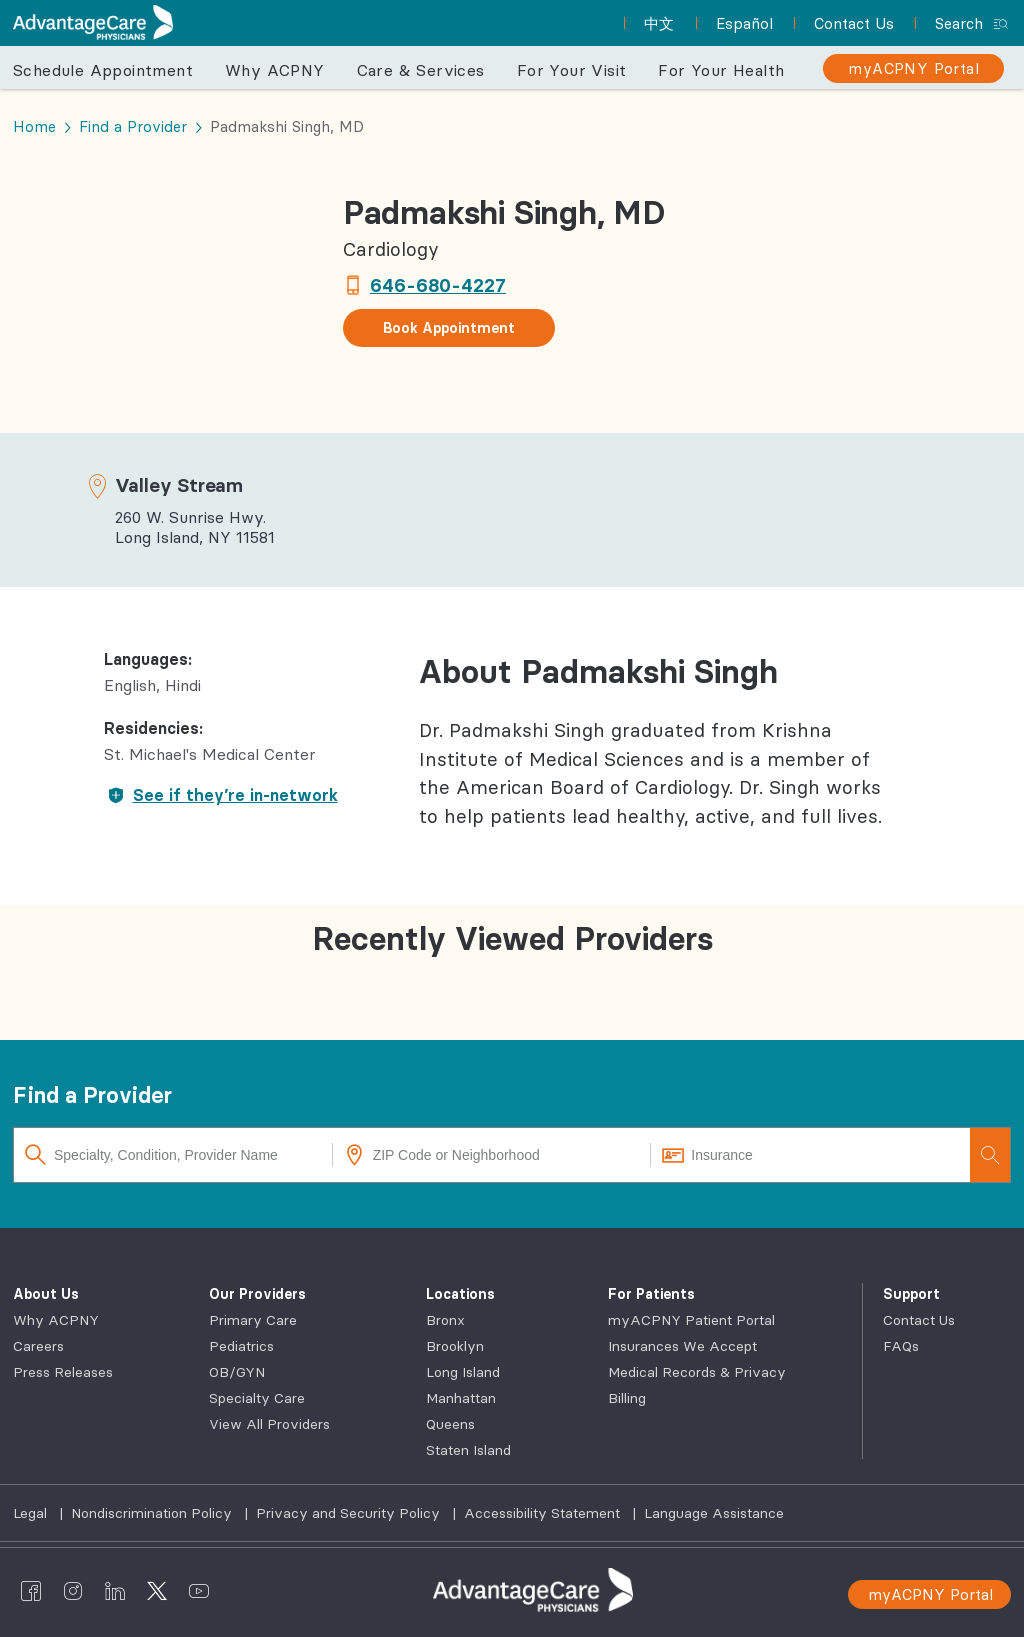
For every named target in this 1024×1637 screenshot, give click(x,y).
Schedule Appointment (103, 70)
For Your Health (721, 70)
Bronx (445, 1320)
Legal (32, 1513)
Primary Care (253, 1320)
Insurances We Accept (682, 1346)
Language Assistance (714, 1513)
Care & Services (421, 70)
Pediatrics (241, 1346)
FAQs (901, 1346)
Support (911, 1294)
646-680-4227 (438, 285)
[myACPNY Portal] (913, 68)
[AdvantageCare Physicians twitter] (157, 1590)
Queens (450, 1424)
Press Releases (63, 1372)
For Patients (651, 1294)
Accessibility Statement (544, 1513)
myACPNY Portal (930, 1594)
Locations (460, 1294)
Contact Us (919, 1320)
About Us (46, 1294)
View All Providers (269, 1424)
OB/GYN (237, 1372)
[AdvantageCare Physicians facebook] (31, 1590)
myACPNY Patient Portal (691, 1320)
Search (959, 23)
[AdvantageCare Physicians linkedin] (115, 1590)
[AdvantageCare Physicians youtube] (199, 1590)
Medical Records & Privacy (697, 1372)
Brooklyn (455, 1346)
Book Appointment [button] (449, 328)
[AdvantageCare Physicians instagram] (73, 1590)
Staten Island (468, 1450)
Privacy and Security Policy (350, 1513)
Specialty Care (257, 1398)
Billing (627, 1398)
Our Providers (257, 1294)
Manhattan (461, 1398)
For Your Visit (572, 70)
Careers (38, 1346)
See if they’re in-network (220, 795)
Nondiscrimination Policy (153, 1513)
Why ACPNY (275, 70)
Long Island (463, 1372)
